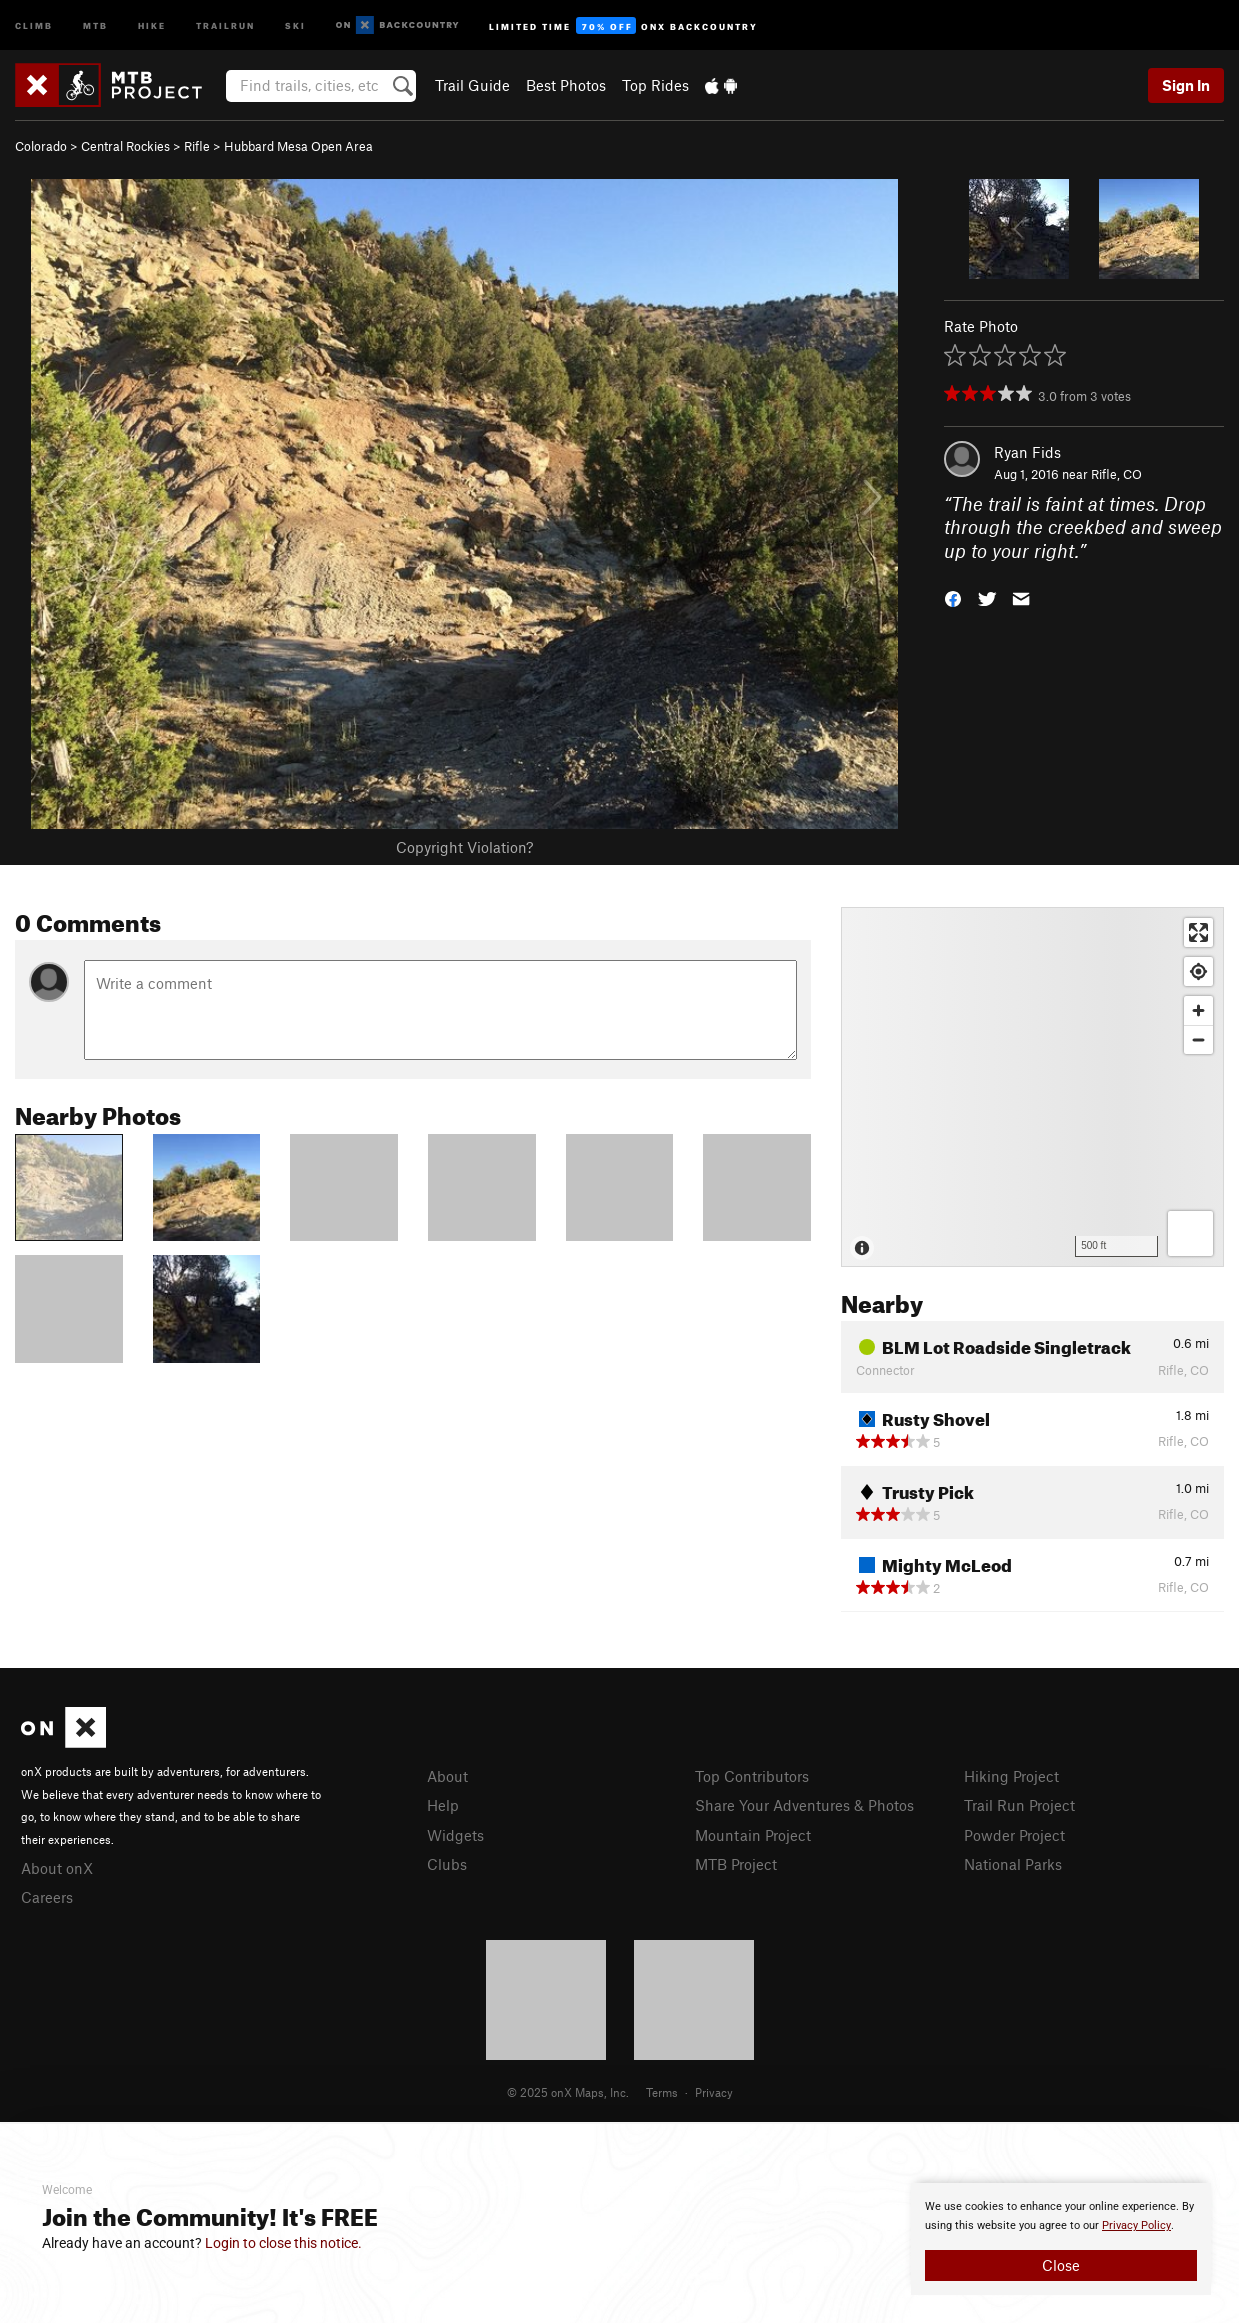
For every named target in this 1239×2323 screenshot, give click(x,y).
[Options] (1190, 1233)
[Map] (1032, 1087)
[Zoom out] (1198, 1039)
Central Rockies (125, 146)
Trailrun (225, 24)
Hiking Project (1011, 1776)
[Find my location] (1198, 971)
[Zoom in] (1198, 1010)
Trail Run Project (1019, 1805)
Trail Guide (472, 85)
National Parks (1013, 1864)
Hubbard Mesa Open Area (298, 146)
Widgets (455, 1835)
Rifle (197, 146)
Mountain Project (753, 1835)
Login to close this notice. (283, 2243)
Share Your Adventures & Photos (804, 1805)
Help (443, 1805)
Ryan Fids (1027, 452)
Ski (295, 24)
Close (1061, 2265)
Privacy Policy (1136, 2225)
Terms (662, 2092)
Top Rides (655, 85)
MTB (95, 24)
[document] (1061, 2239)
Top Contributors (752, 1776)
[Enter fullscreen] (1198, 932)
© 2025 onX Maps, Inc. (568, 2092)
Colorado (41, 146)
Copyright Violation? (464, 847)
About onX (57, 1868)
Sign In (1186, 85)
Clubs (447, 1864)
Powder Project (1014, 1835)
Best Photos (566, 85)
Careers (47, 1897)
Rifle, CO (1116, 474)
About (447, 1776)
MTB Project (736, 1864)
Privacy (714, 2092)
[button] (953, 597)
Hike (152, 24)
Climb (34, 24)
